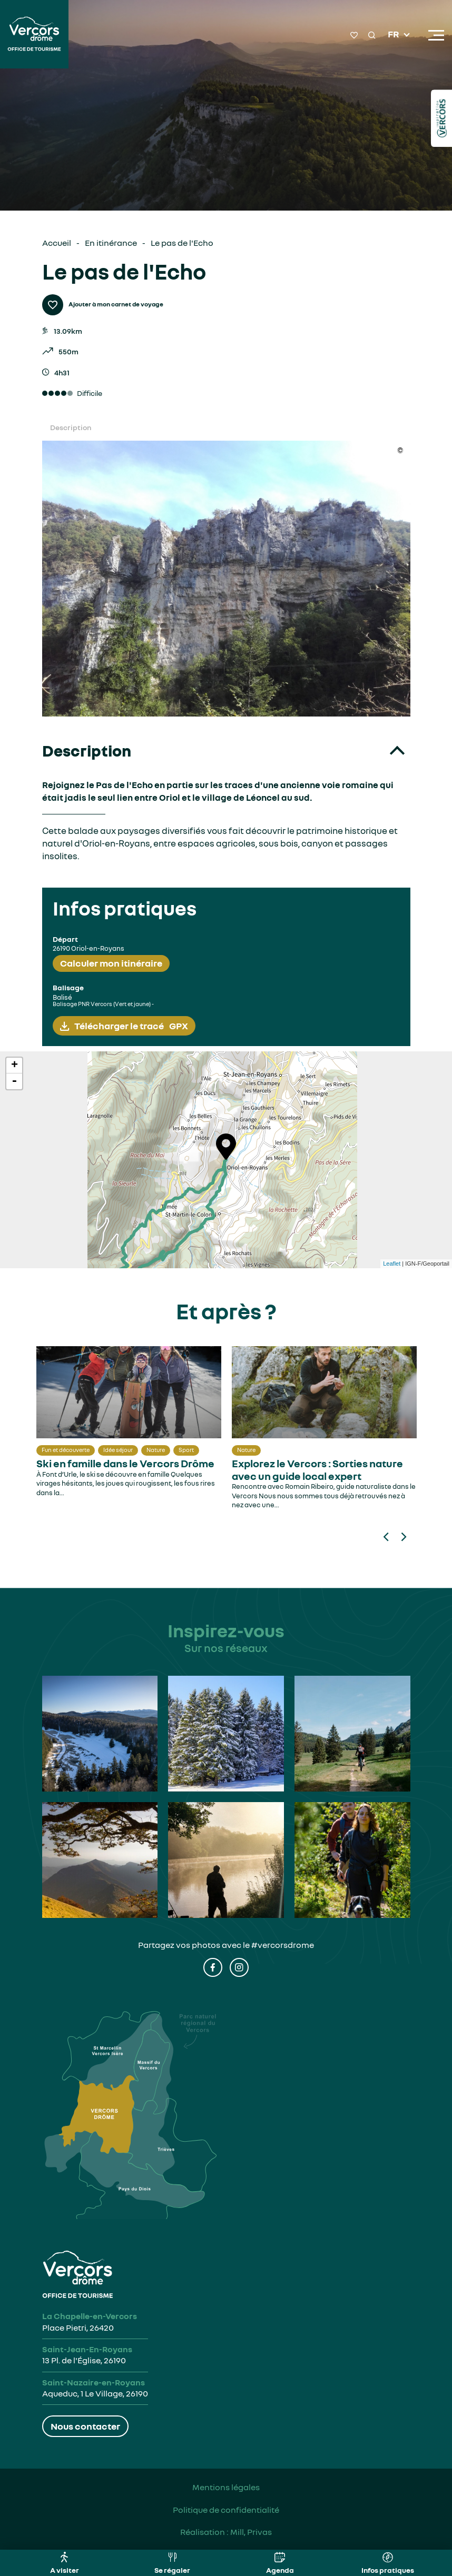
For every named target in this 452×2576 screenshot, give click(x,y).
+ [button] (14, 1065)
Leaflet (391, 1263)
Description (70, 427)
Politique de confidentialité (226, 2509)
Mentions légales (226, 2487)
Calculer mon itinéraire (111, 963)
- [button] (14, 1081)
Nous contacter (85, 2426)
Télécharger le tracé (131, 1025)
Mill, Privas (251, 2532)
